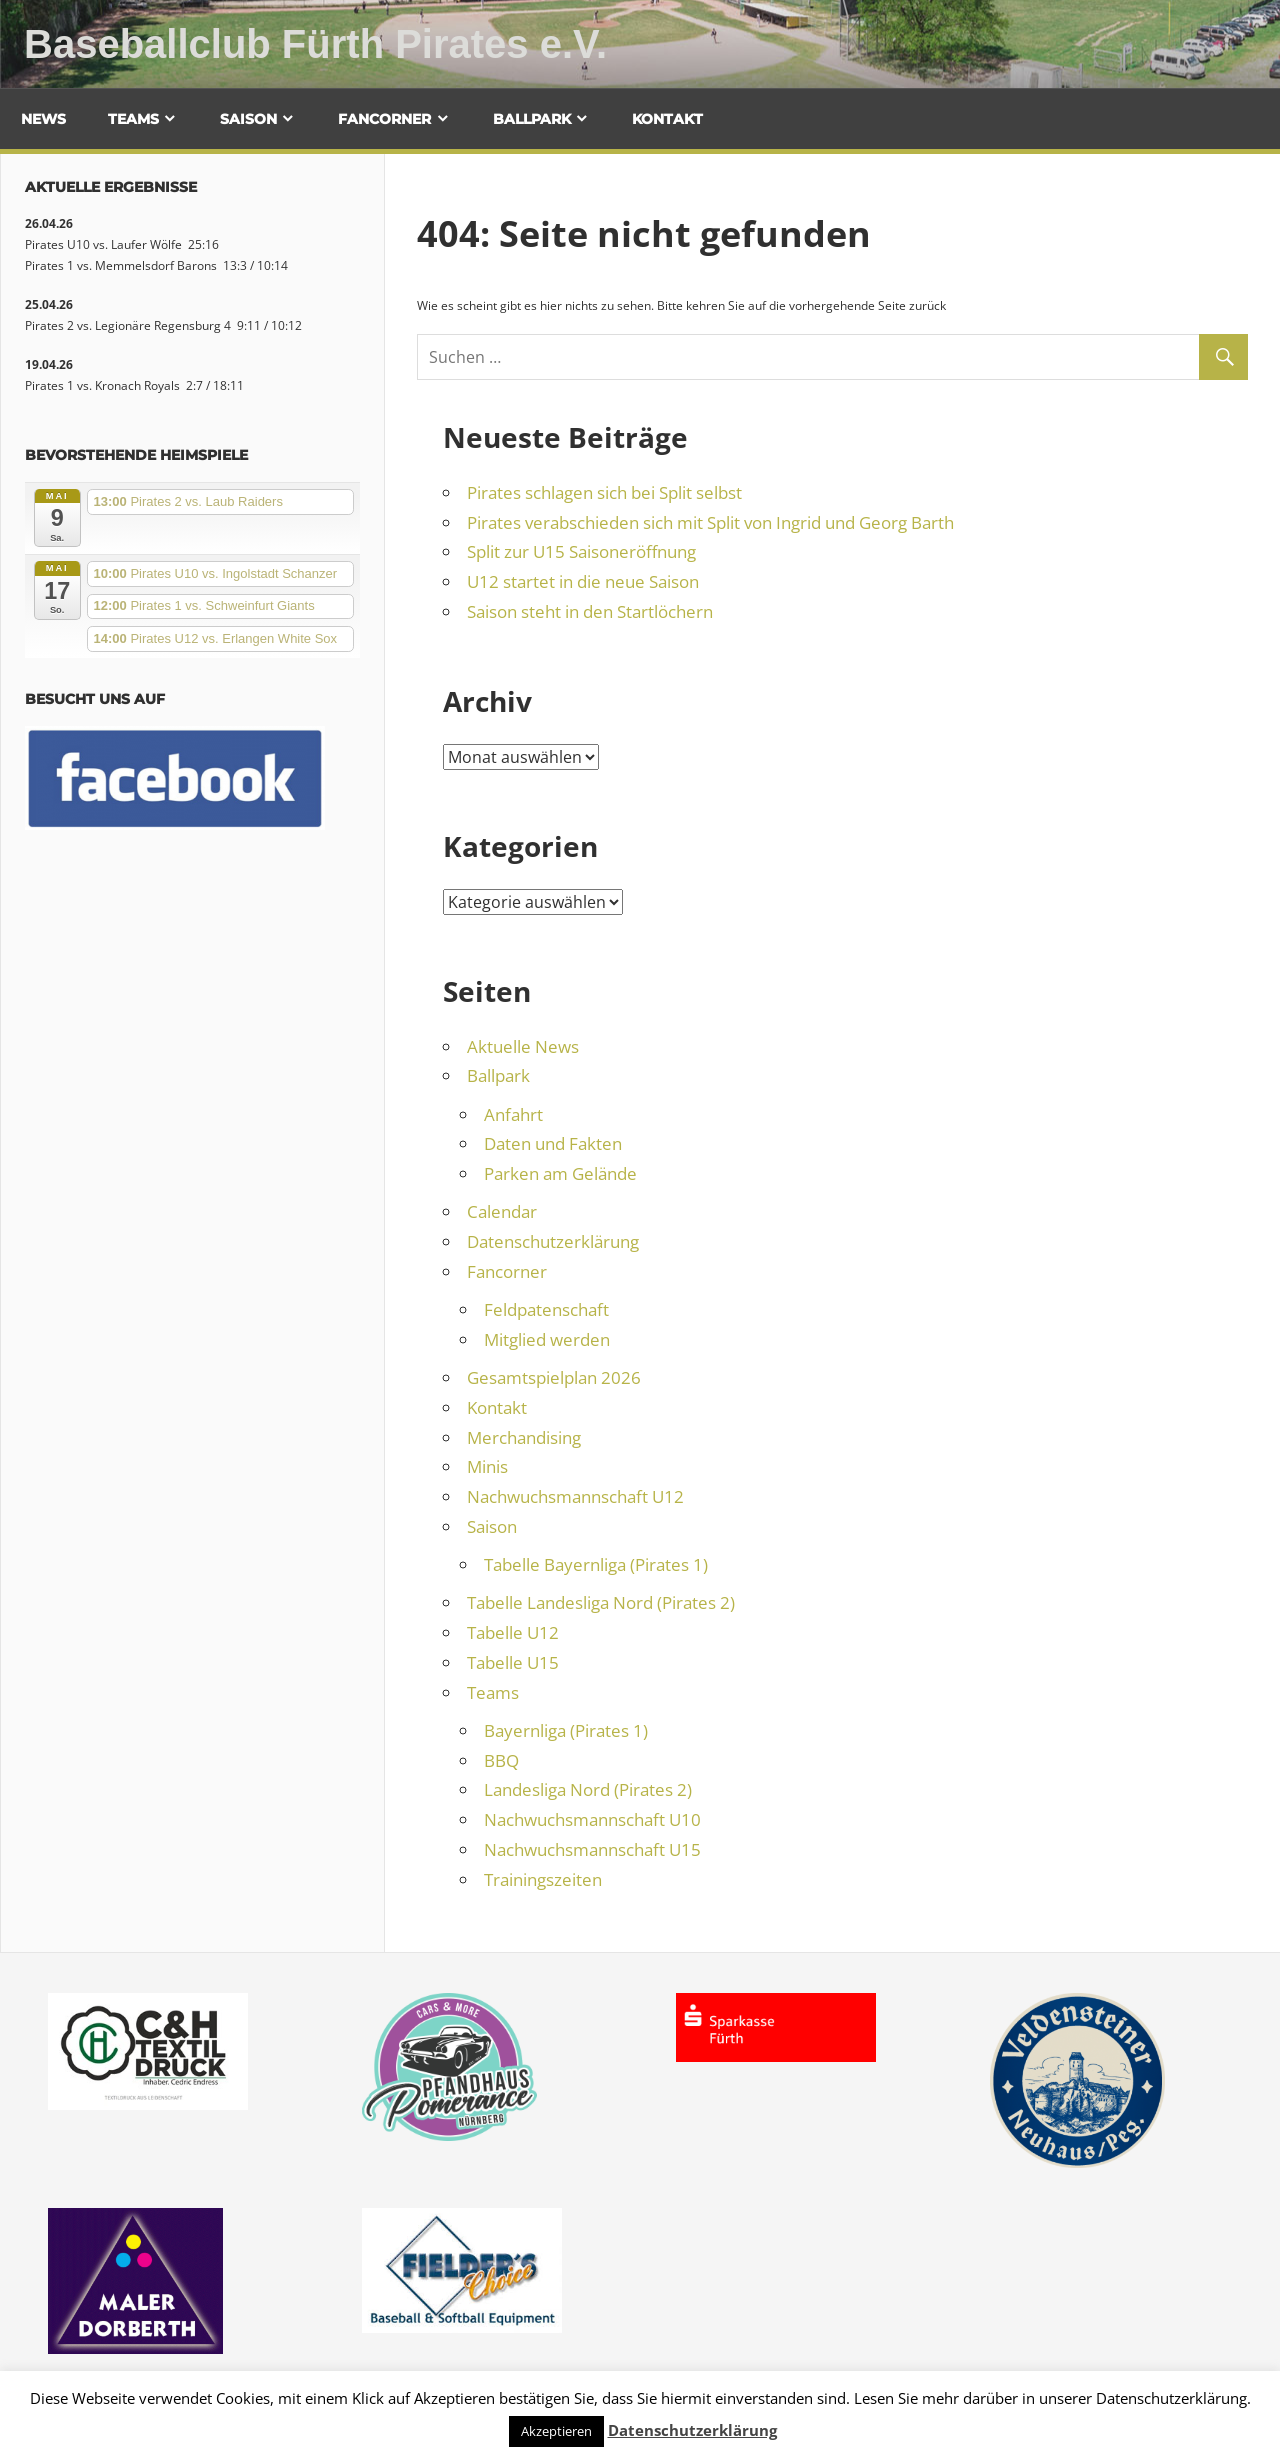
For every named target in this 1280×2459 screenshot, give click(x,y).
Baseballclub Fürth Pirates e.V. (315, 44)
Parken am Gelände (560, 1173)
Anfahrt (513, 1114)
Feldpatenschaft (546, 1309)
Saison (248, 119)
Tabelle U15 (513, 1662)
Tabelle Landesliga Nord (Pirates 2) (601, 1602)
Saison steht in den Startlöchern (590, 611)
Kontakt (667, 119)
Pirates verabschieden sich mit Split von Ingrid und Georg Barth (710, 522)
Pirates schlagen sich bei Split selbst (604, 492)
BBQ (501, 1760)
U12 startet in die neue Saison (583, 581)
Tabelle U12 (513, 1632)
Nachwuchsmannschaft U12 (575, 1496)
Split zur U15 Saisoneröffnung (581, 551)
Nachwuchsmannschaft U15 (592, 1849)
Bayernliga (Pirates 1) (566, 1730)
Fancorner (384, 119)
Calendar (502, 1211)
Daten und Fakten (553, 1143)
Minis (487, 1466)
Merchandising (524, 1437)
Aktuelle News (523, 1046)
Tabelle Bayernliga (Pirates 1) (596, 1564)
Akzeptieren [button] (556, 2431)
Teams (133, 119)
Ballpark (532, 119)
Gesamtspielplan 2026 (554, 1377)
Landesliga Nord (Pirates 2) (588, 1789)
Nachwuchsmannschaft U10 (592, 1819)
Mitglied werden (547, 1339)
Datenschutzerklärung (553, 1241)
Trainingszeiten (543, 1879)
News (43, 119)
